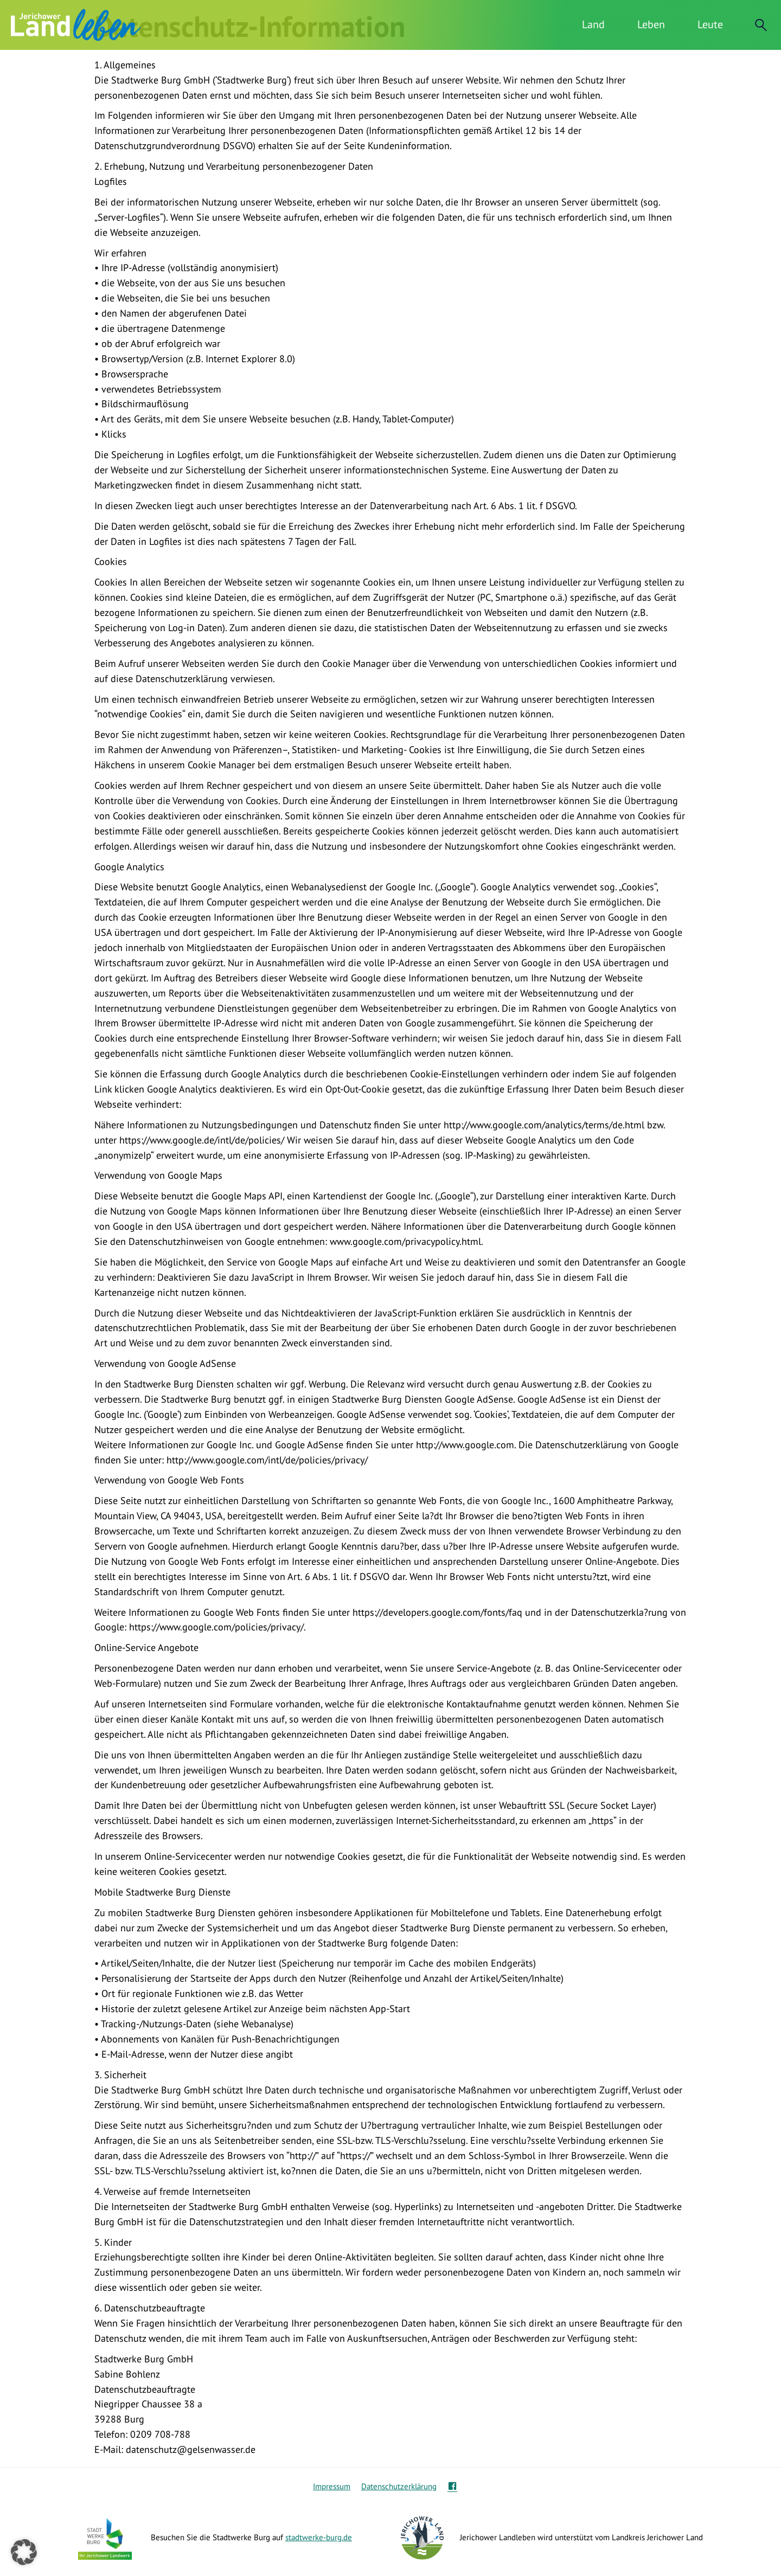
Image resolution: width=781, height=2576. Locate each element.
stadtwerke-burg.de (318, 2537)
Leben (651, 24)
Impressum (331, 2486)
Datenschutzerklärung (399, 2486)
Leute (710, 24)
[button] (24, 2552)
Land (593, 24)
